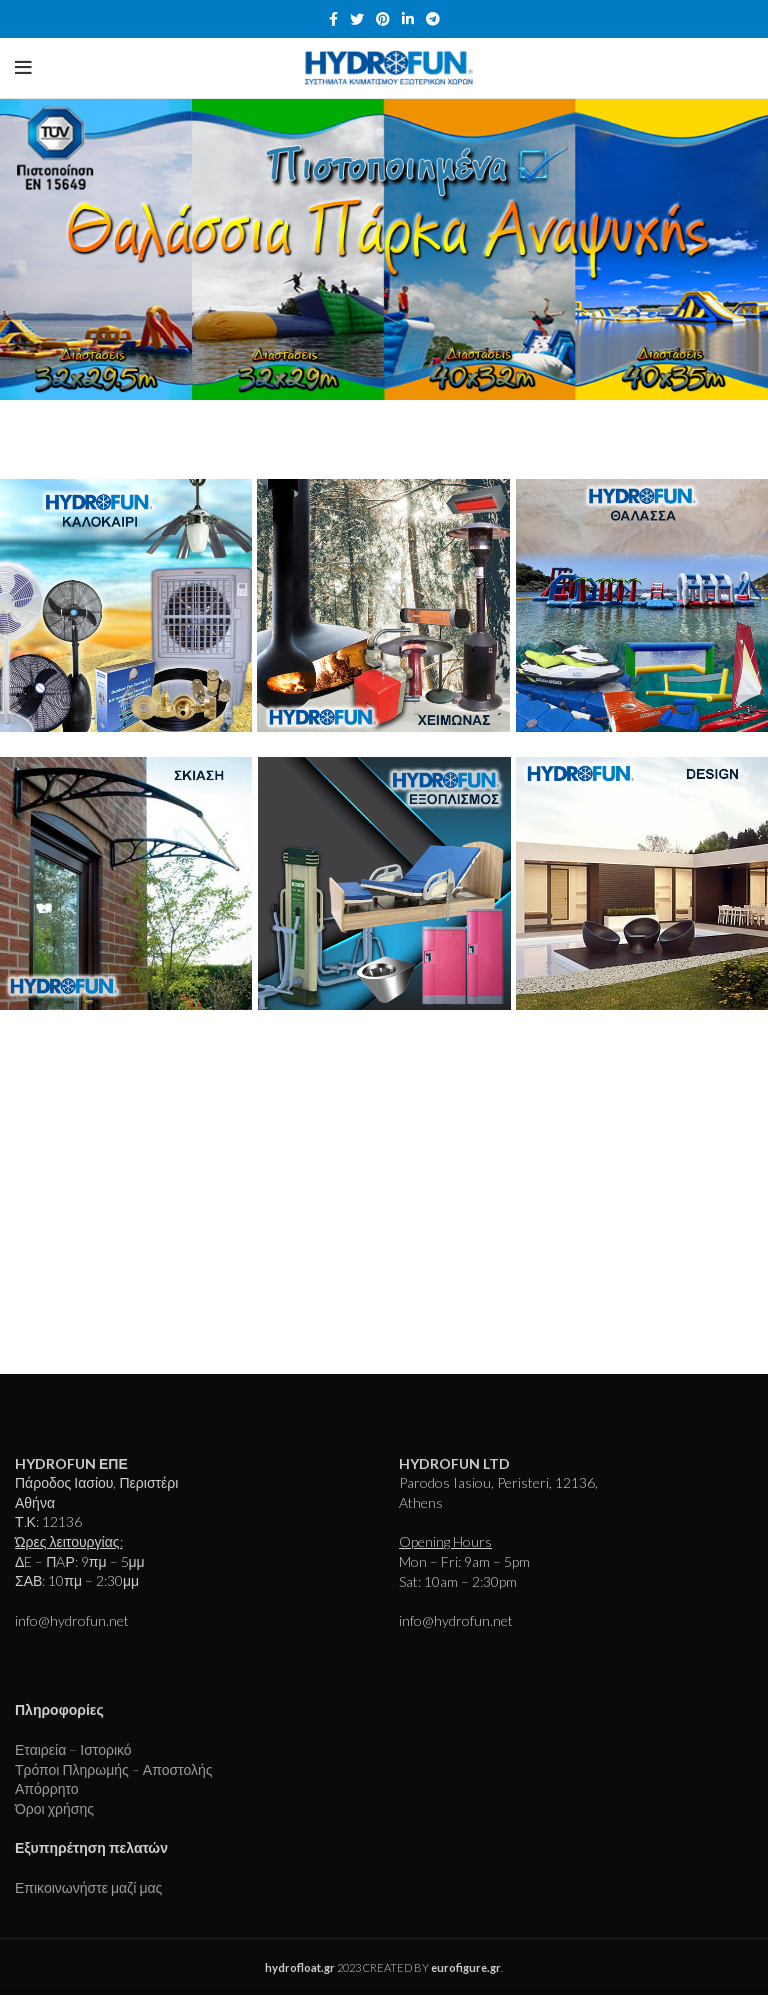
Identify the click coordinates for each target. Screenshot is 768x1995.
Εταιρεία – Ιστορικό (73, 1749)
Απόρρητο (47, 1788)
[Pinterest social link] (383, 19)
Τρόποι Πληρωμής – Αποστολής (113, 1769)
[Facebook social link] (333, 19)
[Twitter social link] (357, 19)
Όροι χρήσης (54, 1808)
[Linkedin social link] (408, 19)
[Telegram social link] (433, 19)
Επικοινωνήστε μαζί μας (88, 1887)
